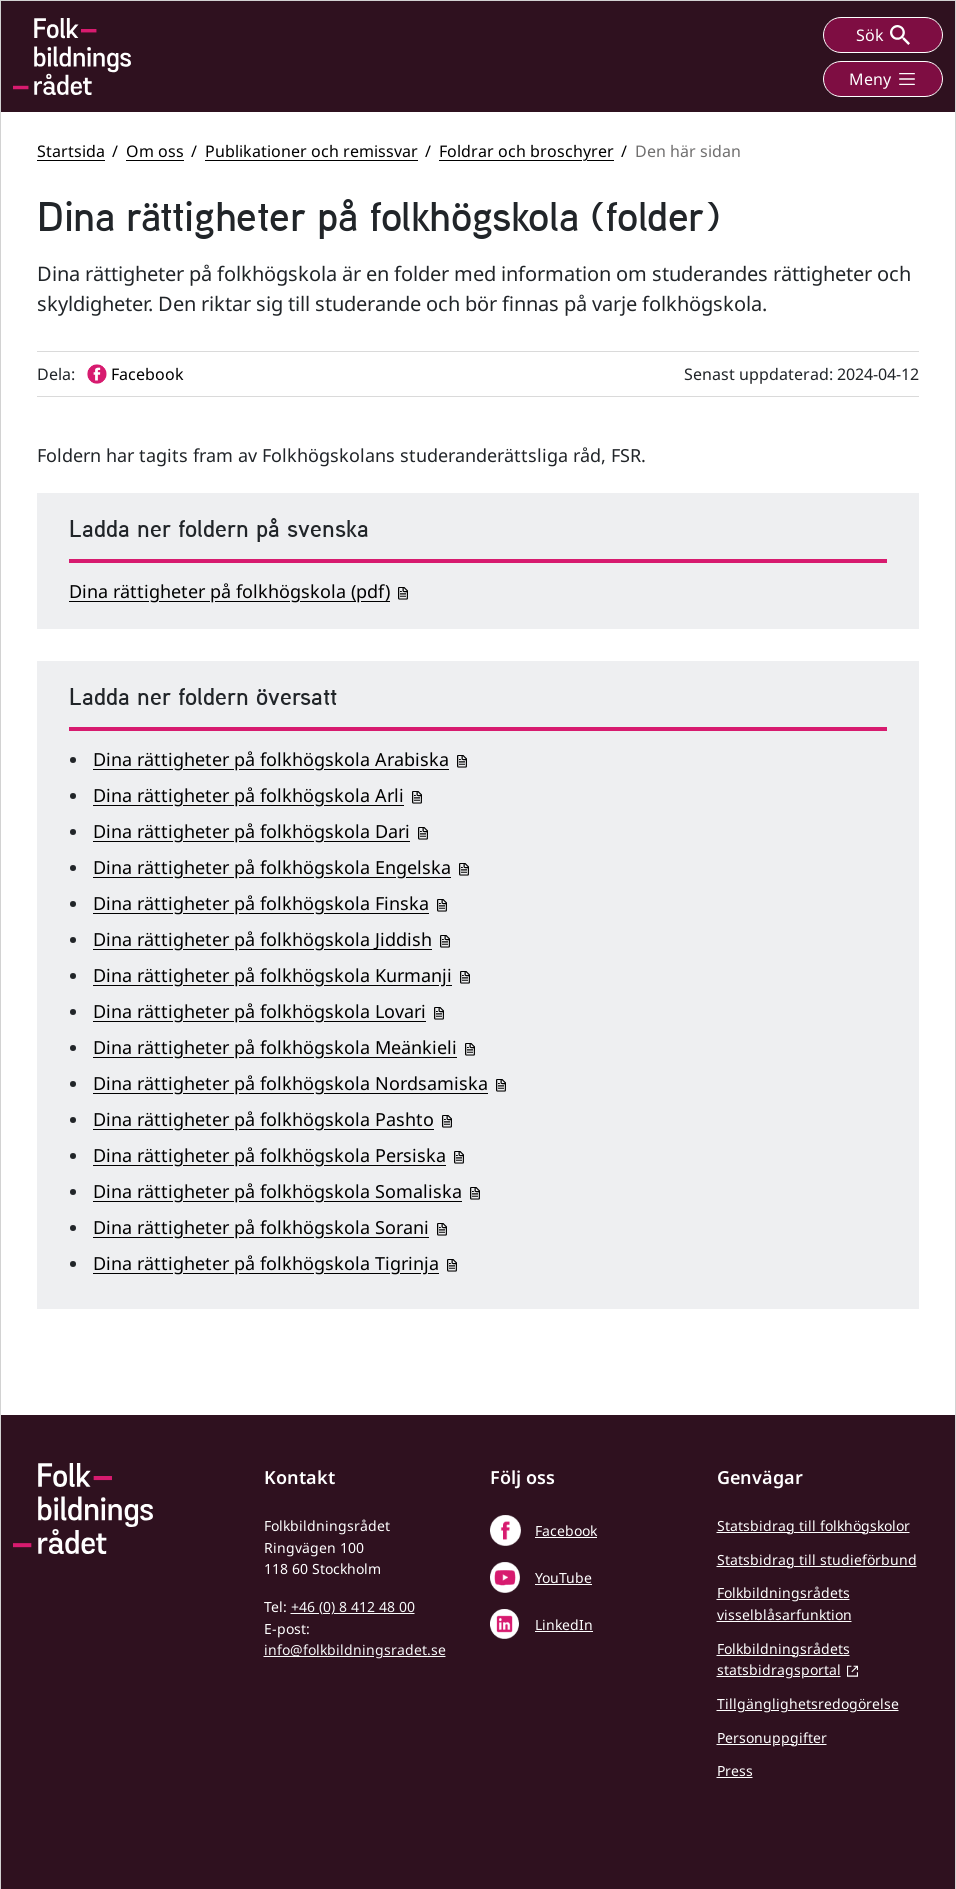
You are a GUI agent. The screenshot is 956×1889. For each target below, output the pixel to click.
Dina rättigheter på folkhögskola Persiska (269, 1155)
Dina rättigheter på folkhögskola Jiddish (262, 939)
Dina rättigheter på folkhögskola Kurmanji (272, 975)
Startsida (71, 151)
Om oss (155, 151)
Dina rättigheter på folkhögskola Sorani (261, 1227)
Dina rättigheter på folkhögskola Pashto (263, 1119)
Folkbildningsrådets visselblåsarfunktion (784, 1603)
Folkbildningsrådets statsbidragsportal (783, 1659)
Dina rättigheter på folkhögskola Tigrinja (266, 1263)
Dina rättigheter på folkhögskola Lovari (259, 1011)
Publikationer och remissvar (311, 151)
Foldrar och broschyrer (526, 151)
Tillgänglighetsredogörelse (808, 1703)
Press (735, 1770)
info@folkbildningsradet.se (355, 1649)
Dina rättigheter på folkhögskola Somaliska (277, 1191)
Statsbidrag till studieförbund (817, 1559)
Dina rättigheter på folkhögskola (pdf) (229, 591)
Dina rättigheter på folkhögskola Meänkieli (275, 1047)
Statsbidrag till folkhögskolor (813, 1525)
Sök (883, 35)
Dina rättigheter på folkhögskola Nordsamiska (290, 1083)
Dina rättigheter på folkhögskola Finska (261, 903)
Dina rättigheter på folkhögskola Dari (251, 831)
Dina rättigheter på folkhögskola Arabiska (271, 759)
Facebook (566, 1530)
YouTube (563, 1577)
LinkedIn (564, 1624)
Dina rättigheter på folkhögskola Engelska (272, 867)
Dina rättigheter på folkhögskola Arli (248, 795)
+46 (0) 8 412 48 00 (353, 1606)
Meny (883, 79)
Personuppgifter (772, 1737)
